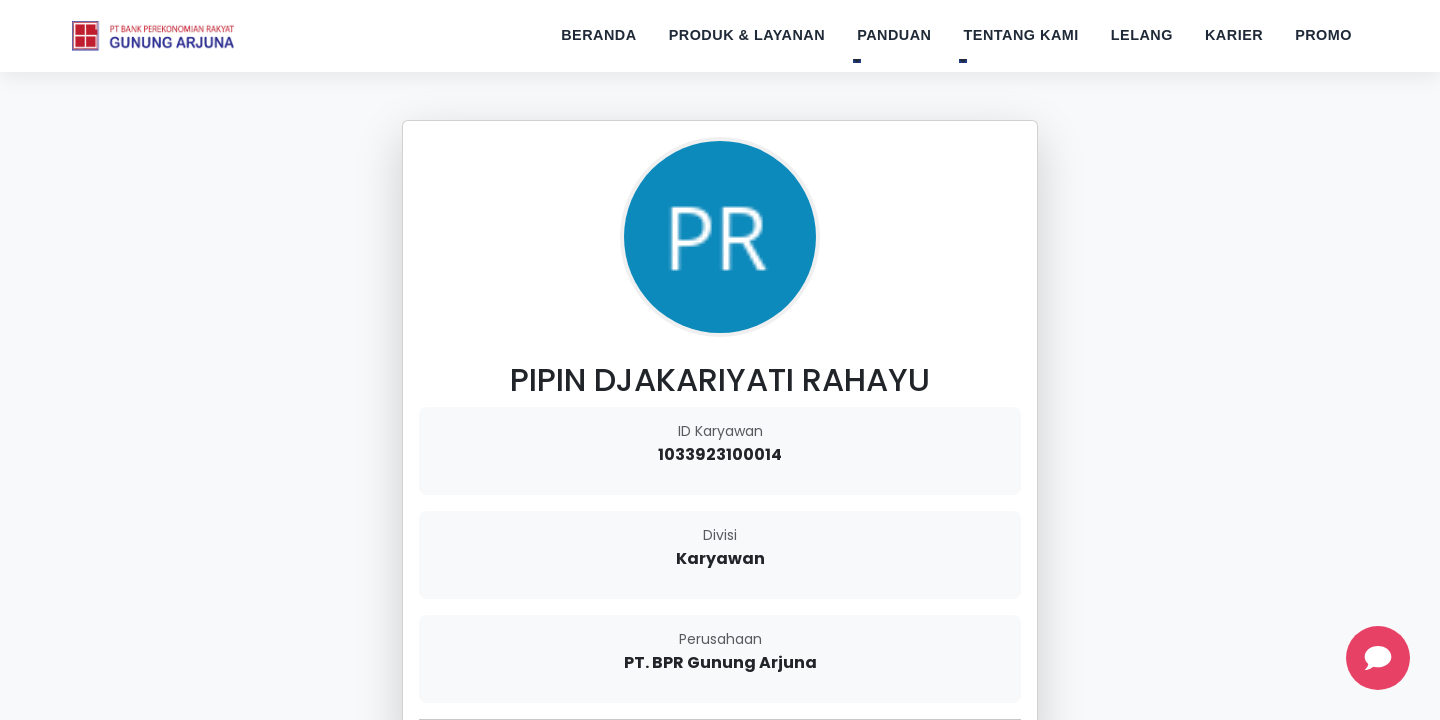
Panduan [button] (894, 35)
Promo (1323, 35)
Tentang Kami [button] (1021, 35)
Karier (1234, 35)
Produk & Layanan (747, 35)
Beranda (598, 35)
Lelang (1142, 35)
